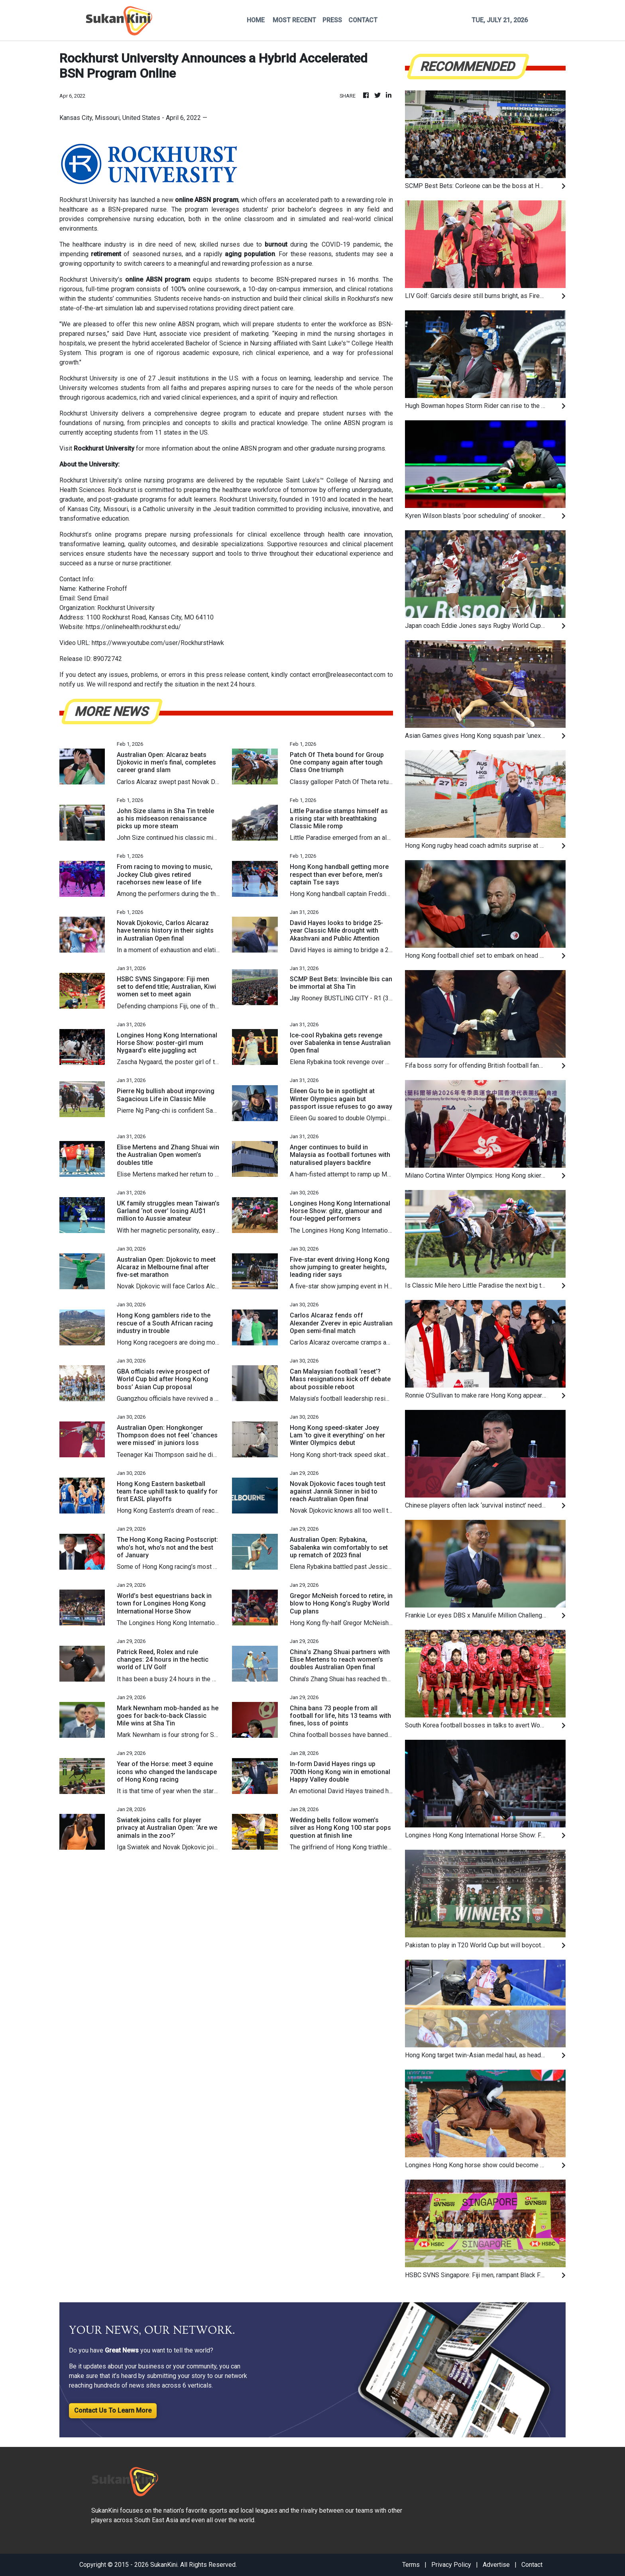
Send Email (92, 598)
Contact (531, 2564)
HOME (256, 20)
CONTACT (362, 20)
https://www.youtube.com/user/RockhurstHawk (158, 643)
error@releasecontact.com (348, 674)
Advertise (496, 2564)
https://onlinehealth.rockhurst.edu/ (133, 627)
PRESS (332, 20)
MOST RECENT (294, 20)
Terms (411, 2564)
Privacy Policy (451, 2564)
